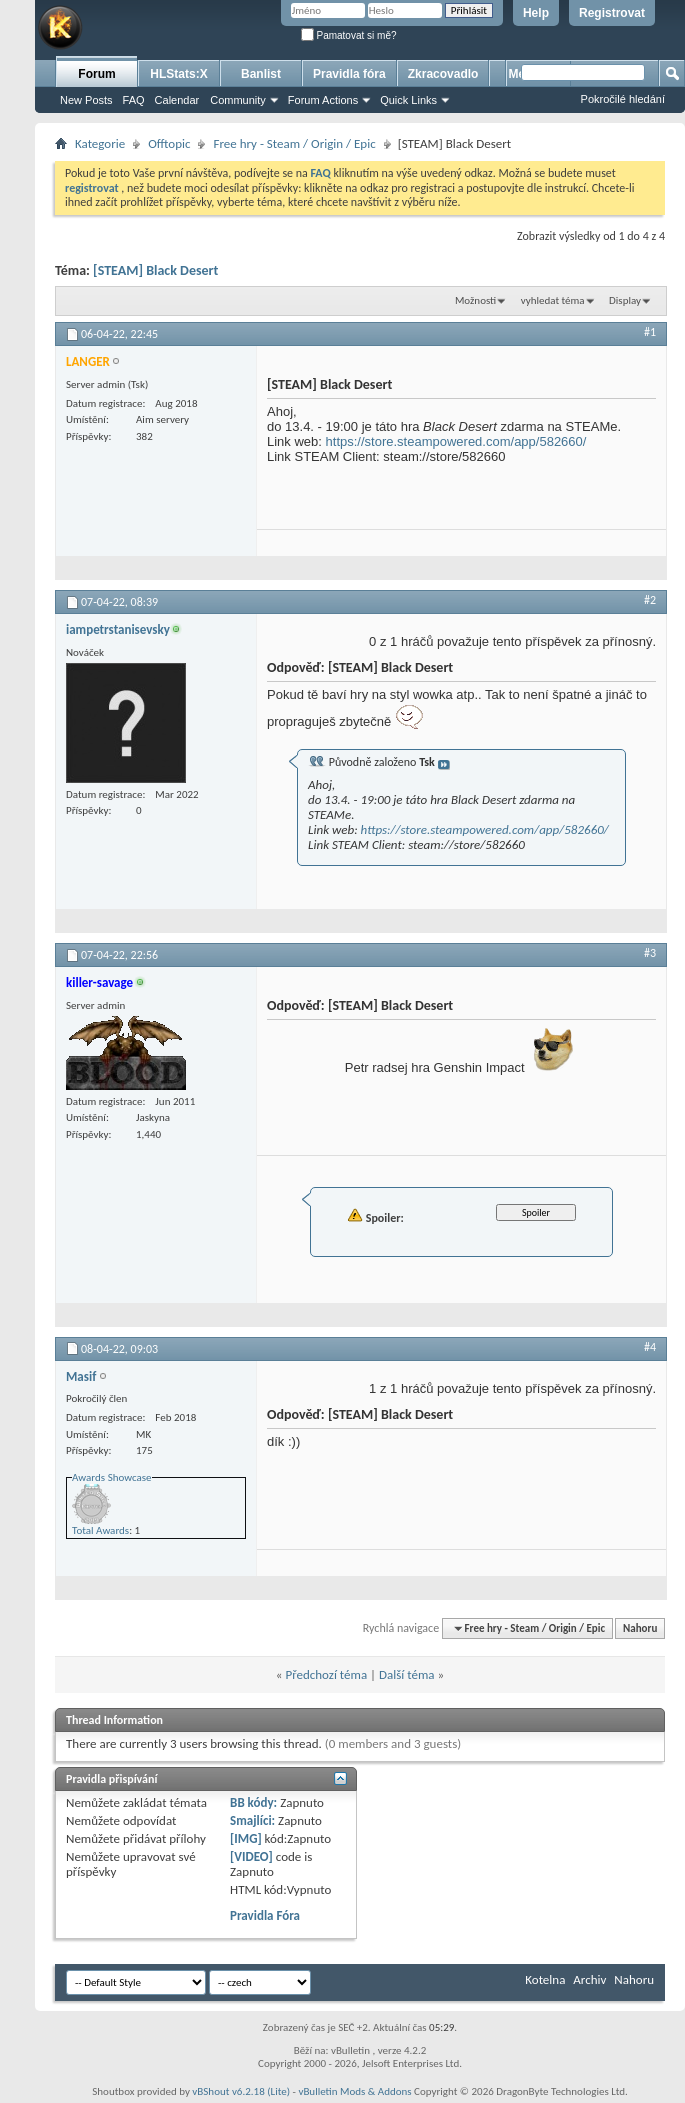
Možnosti (475, 300)
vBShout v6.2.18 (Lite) (241, 2091)
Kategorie (100, 143)
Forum (96, 74)
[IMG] (246, 1838)
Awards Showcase (112, 1477)
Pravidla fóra (349, 74)
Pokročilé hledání (623, 99)
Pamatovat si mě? (349, 35)
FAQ (134, 100)
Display (625, 300)
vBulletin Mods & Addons (354, 2091)
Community (238, 100)
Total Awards (100, 1530)
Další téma (407, 1674)
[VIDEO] (251, 1856)
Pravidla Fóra (265, 1915)
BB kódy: (253, 1802)
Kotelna (545, 1979)
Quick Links (408, 100)
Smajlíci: (252, 1820)
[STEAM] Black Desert (155, 270)
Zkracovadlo (443, 74)
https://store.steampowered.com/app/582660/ (456, 441)
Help (536, 13)
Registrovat (612, 13)
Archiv (589, 1979)
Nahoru (640, 1628)
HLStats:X (178, 74)
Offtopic (169, 143)
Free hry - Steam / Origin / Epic (294, 143)
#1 (650, 332)
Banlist (261, 74)
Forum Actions (323, 100)
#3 (650, 953)
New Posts (86, 100)
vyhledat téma (553, 300)
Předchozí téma (326, 1674)
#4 (650, 1347)
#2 (650, 600)
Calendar (177, 100)
